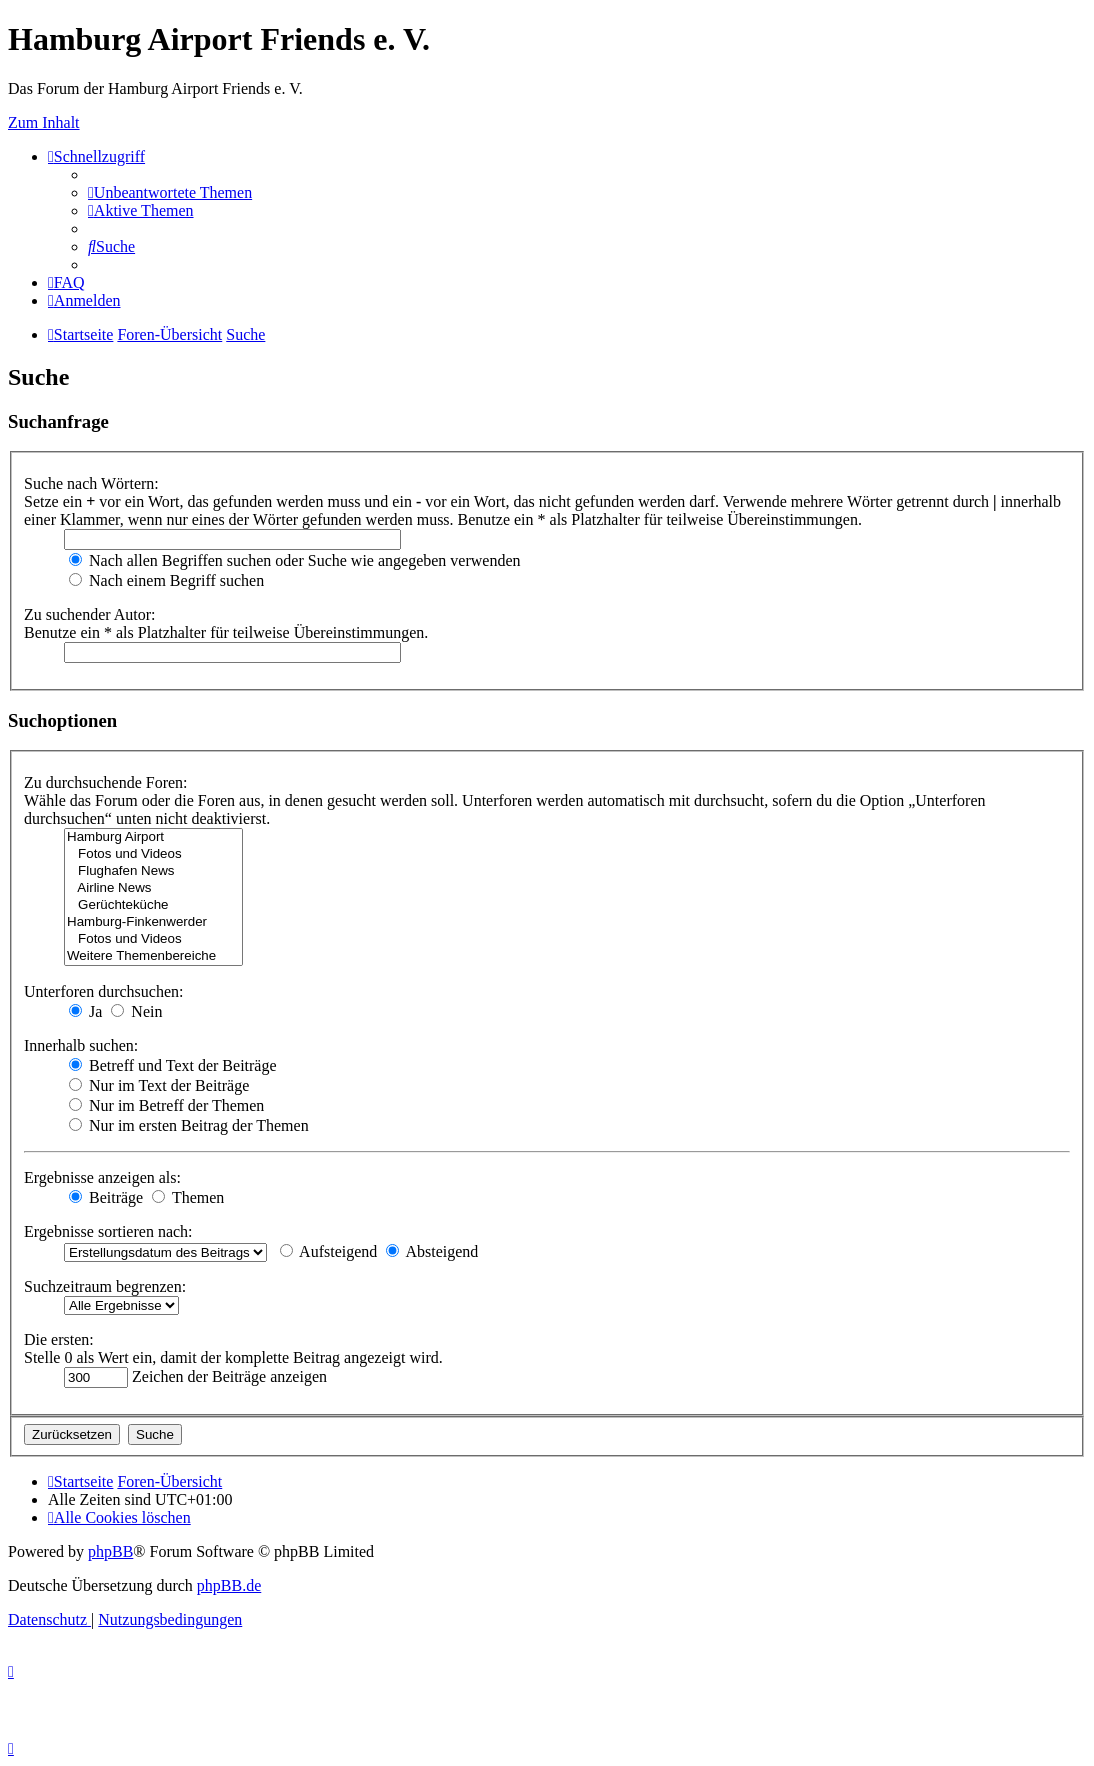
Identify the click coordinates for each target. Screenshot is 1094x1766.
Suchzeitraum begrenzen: (105, 1286)
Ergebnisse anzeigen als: (102, 1177)
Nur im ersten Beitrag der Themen (189, 1125)
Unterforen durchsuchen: (104, 991)
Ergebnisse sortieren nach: (108, 1231)
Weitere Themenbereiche (153, 956)
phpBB (110, 1551)
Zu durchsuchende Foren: (106, 782)
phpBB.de (229, 1585)
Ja (85, 1011)
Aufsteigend (328, 1251)
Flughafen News (153, 871)
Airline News (153, 888)
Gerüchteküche (153, 905)
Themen (188, 1197)
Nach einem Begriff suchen (166, 580)
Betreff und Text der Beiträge (173, 1065)
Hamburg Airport (153, 837)
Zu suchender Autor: (90, 614)
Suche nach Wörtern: (91, 483)
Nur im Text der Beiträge (159, 1085)
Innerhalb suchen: (81, 1045)
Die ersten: (59, 1339)
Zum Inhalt (44, 122)
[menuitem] (170, 192)
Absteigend (432, 1251)
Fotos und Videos (153, 854)
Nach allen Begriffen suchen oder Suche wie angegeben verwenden (295, 560)
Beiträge (106, 1197)
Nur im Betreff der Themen (166, 1105)
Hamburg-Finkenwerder (153, 922)
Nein (136, 1011)
